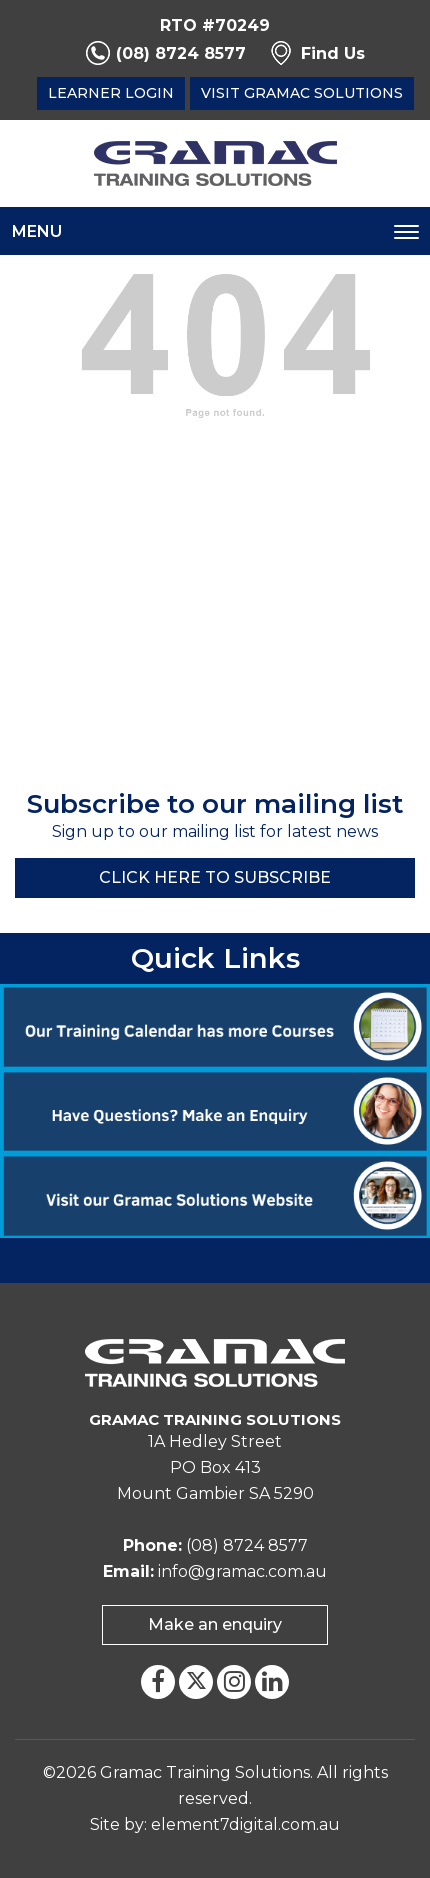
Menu (37, 231)
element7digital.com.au (245, 1824)
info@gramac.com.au (242, 1571)
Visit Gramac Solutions (302, 93)
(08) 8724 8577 (181, 53)
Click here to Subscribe (215, 877)
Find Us (333, 53)
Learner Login (111, 93)
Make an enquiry (215, 1624)
